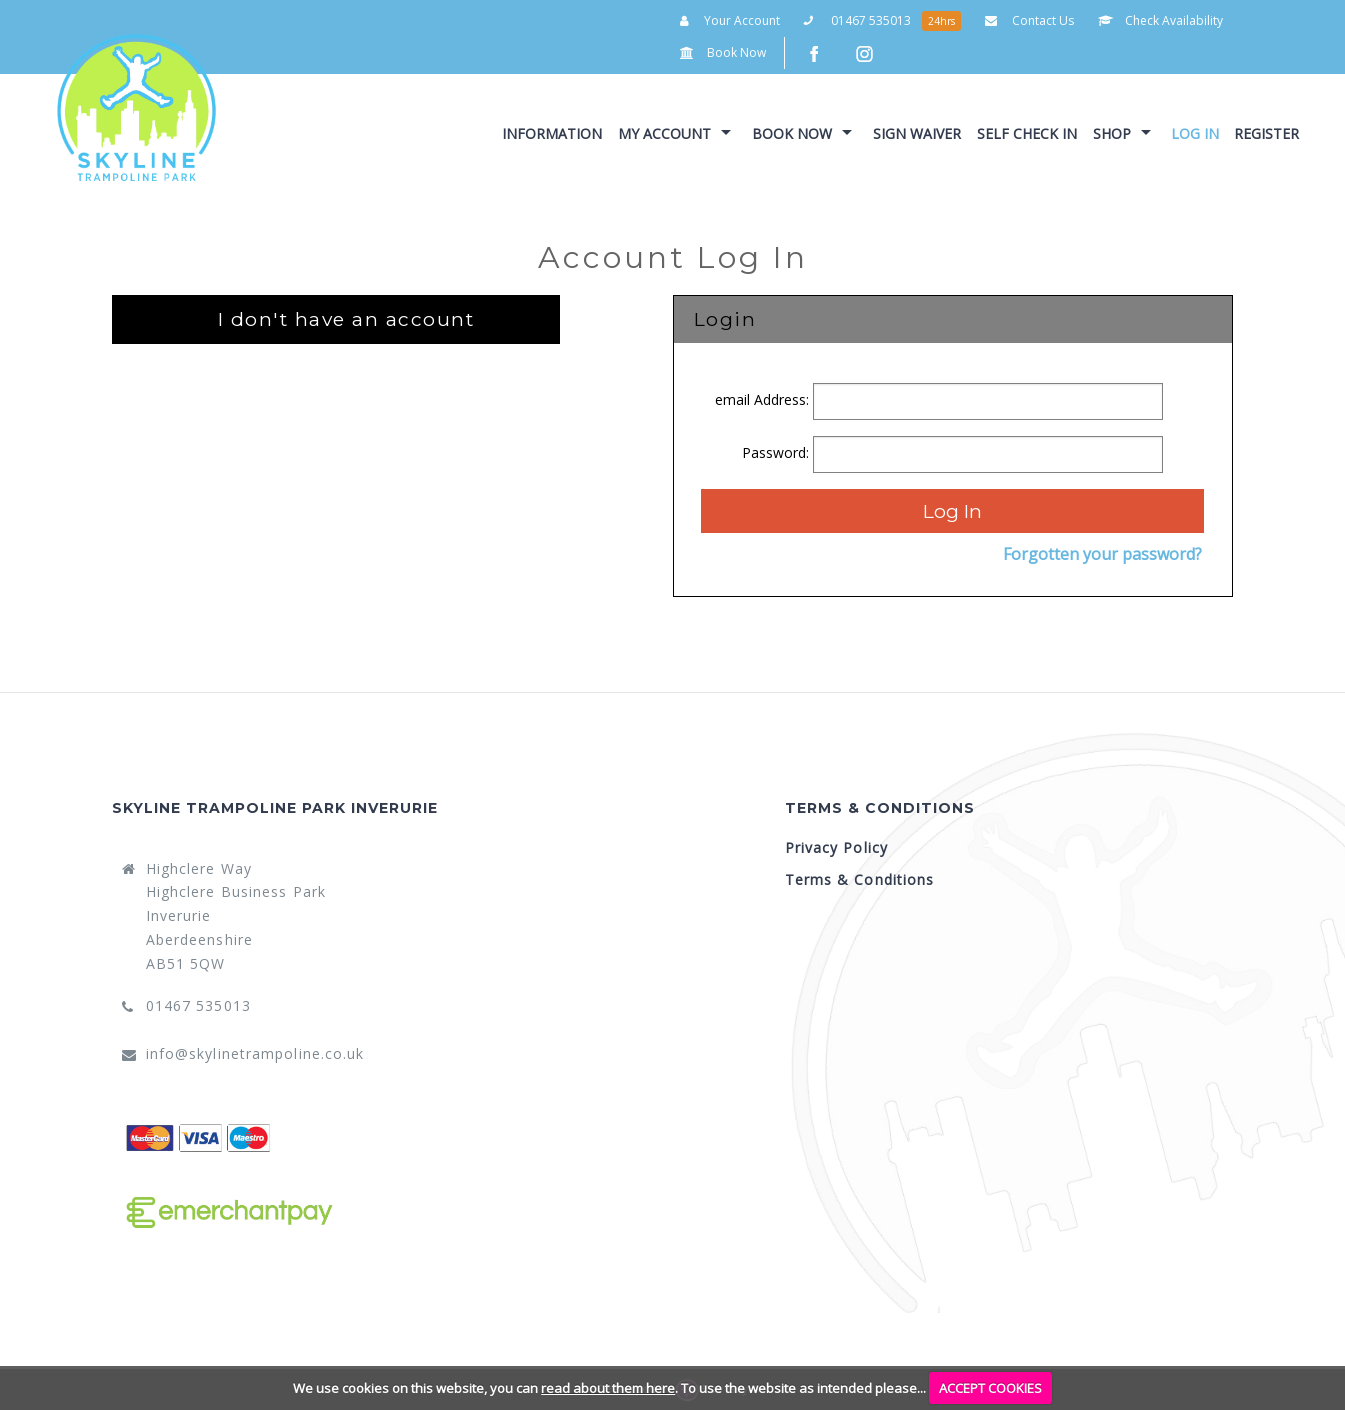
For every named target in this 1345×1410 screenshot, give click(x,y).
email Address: (764, 399)
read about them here (608, 1388)
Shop (1112, 133)
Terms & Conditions (860, 879)
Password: (777, 452)
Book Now (723, 52)
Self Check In (1027, 133)
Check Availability (1160, 20)
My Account (664, 133)
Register (1266, 133)
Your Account (730, 20)
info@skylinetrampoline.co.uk (255, 1053)
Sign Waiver (917, 133)
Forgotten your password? (1102, 554)
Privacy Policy (836, 847)
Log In (1195, 133)
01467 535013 (857, 20)
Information (552, 133)
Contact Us (1029, 20)
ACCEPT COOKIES (990, 1388)
